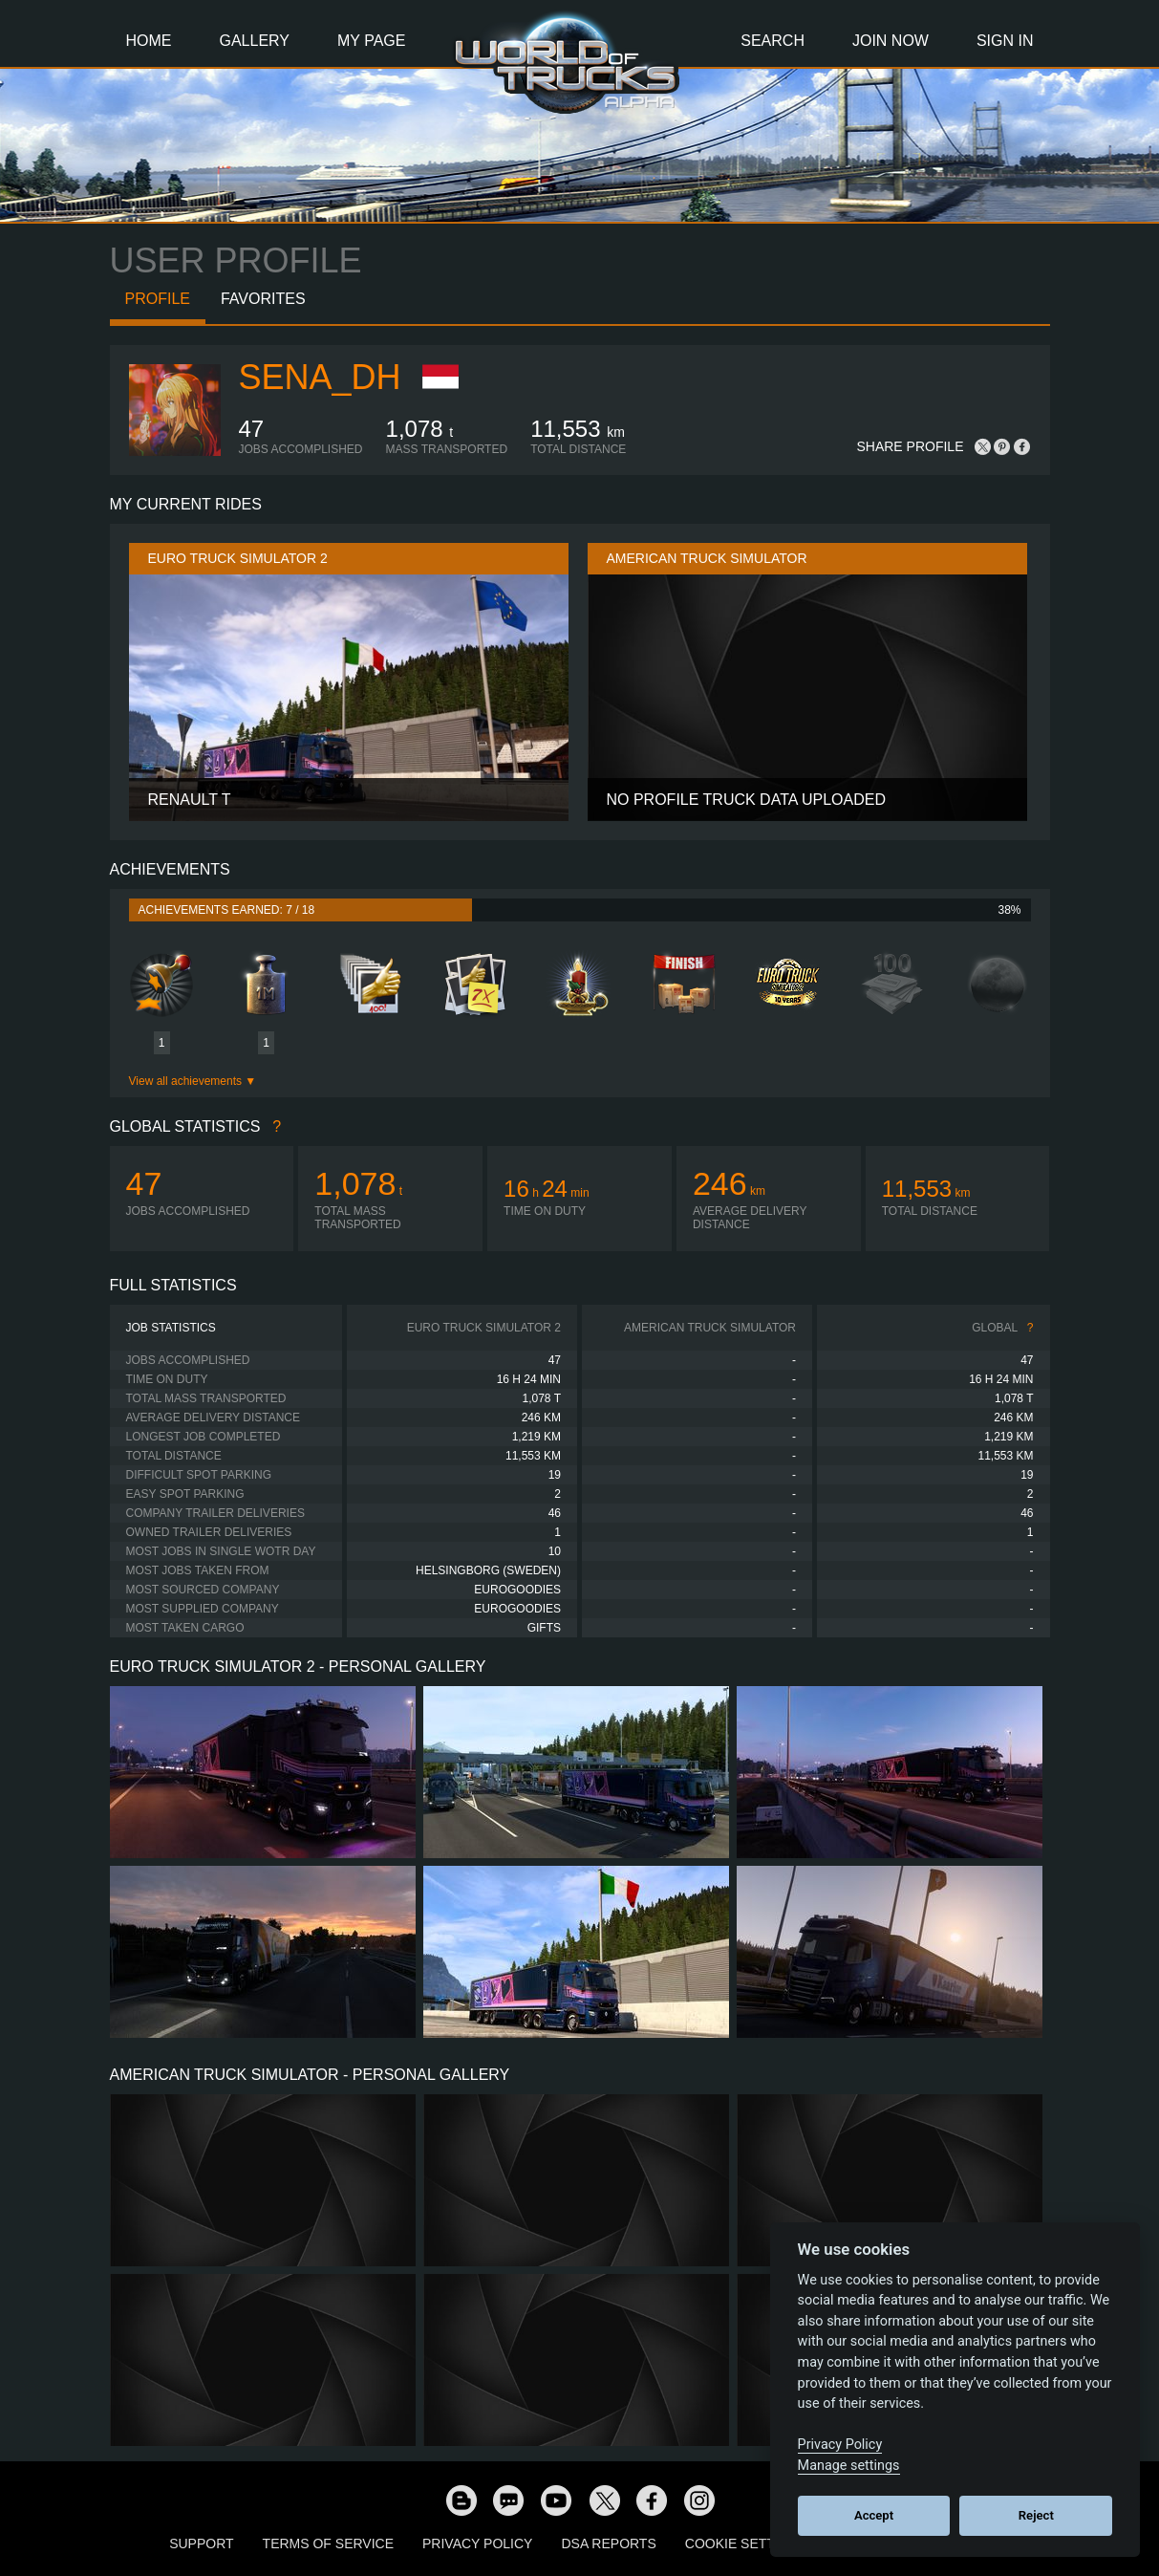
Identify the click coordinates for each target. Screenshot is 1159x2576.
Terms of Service (328, 2543)
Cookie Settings (746, 2543)
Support (201, 2543)
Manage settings (849, 2465)
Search (772, 40)
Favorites (263, 299)
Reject (1036, 2515)
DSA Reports (608, 2543)
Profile (157, 299)
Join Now (890, 40)
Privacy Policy (477, 2543)
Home (149, 40)
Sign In (1005, 40)
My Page (371, 40)
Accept (873, 2515)
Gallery (255, 40)
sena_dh (320, 377)
